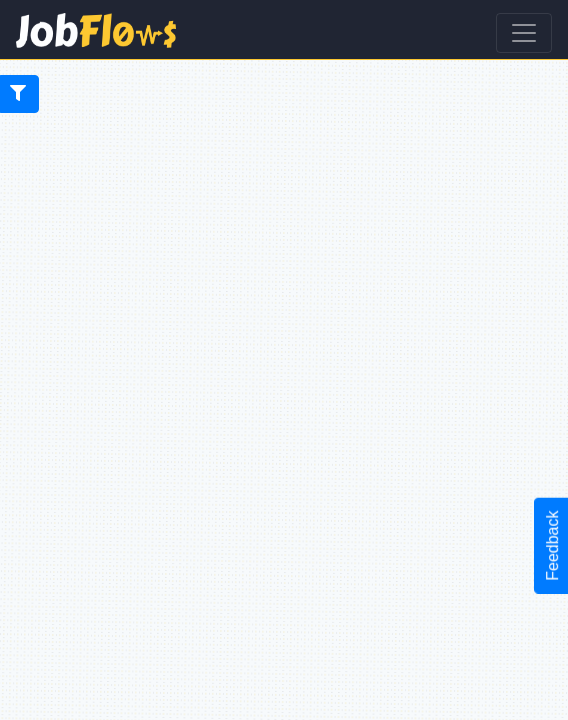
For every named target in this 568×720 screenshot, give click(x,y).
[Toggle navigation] (524, 33)
